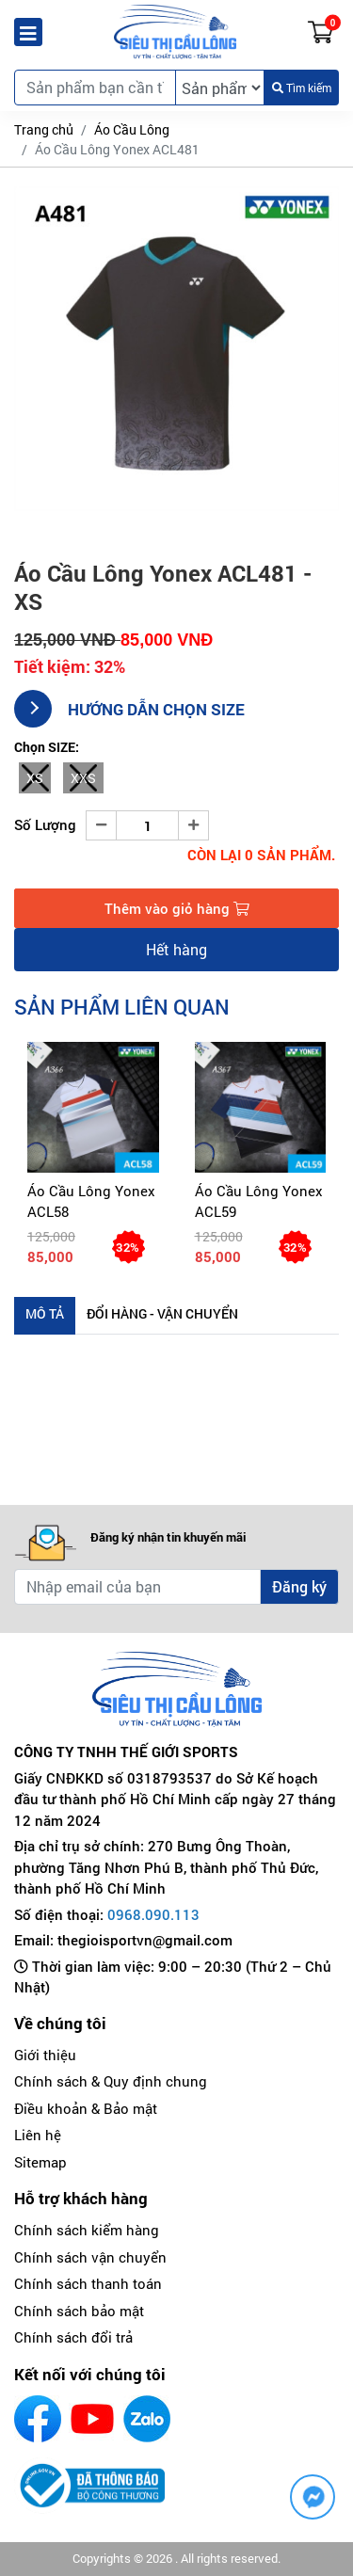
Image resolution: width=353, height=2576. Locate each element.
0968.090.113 (153, 1914)
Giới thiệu (45, 2054)
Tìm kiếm (301, 87)
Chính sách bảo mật (79, 2310)
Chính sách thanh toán (88, 2283)
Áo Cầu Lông (131, 129)
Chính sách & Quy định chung (110, 2081)
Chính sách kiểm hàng (86, 2229)
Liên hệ (37, 2134)
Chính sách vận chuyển (90, 2257)
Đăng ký (299, 1586)
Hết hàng (176, 949)
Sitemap (40, 2161)
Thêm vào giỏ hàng (176, 908)
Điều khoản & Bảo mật (85, 2108)
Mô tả (44, 1313)
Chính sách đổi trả (73, 2337)
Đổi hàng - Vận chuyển (162, 1313)
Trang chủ (43, 129)
